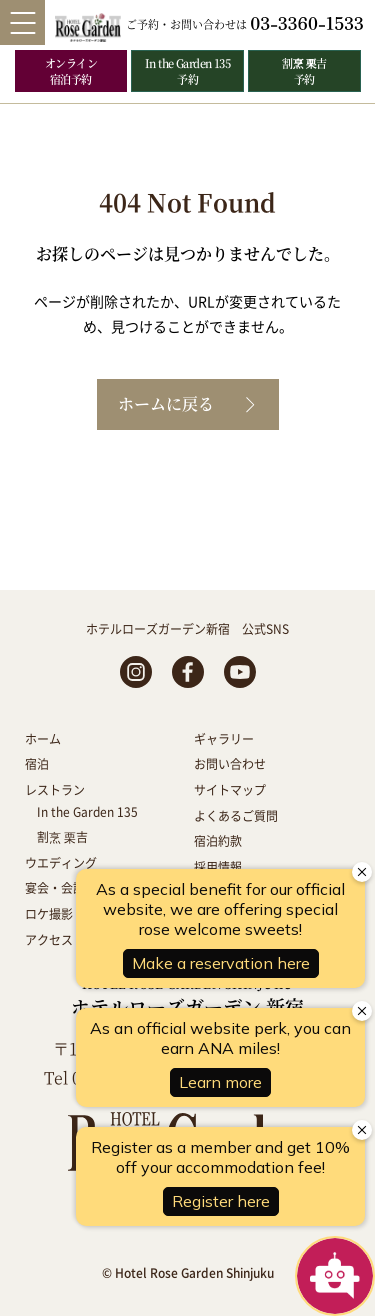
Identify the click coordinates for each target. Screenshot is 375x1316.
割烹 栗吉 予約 (304, 71)
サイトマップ (230, 789)
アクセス (49, 939)
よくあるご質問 (236, 815)
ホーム (43, 738)
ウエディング (61, 862)
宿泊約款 (218, 840)
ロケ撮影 (49, 913)
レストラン (55, 789)
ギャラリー (224, 738)
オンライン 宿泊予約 (71, 71)
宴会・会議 (55, 887)
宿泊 (37, 763)
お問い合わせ (230, 763)
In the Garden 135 (87, 811)
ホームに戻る (166, 403)
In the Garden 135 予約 (188, 71)
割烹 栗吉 (62, 836)
